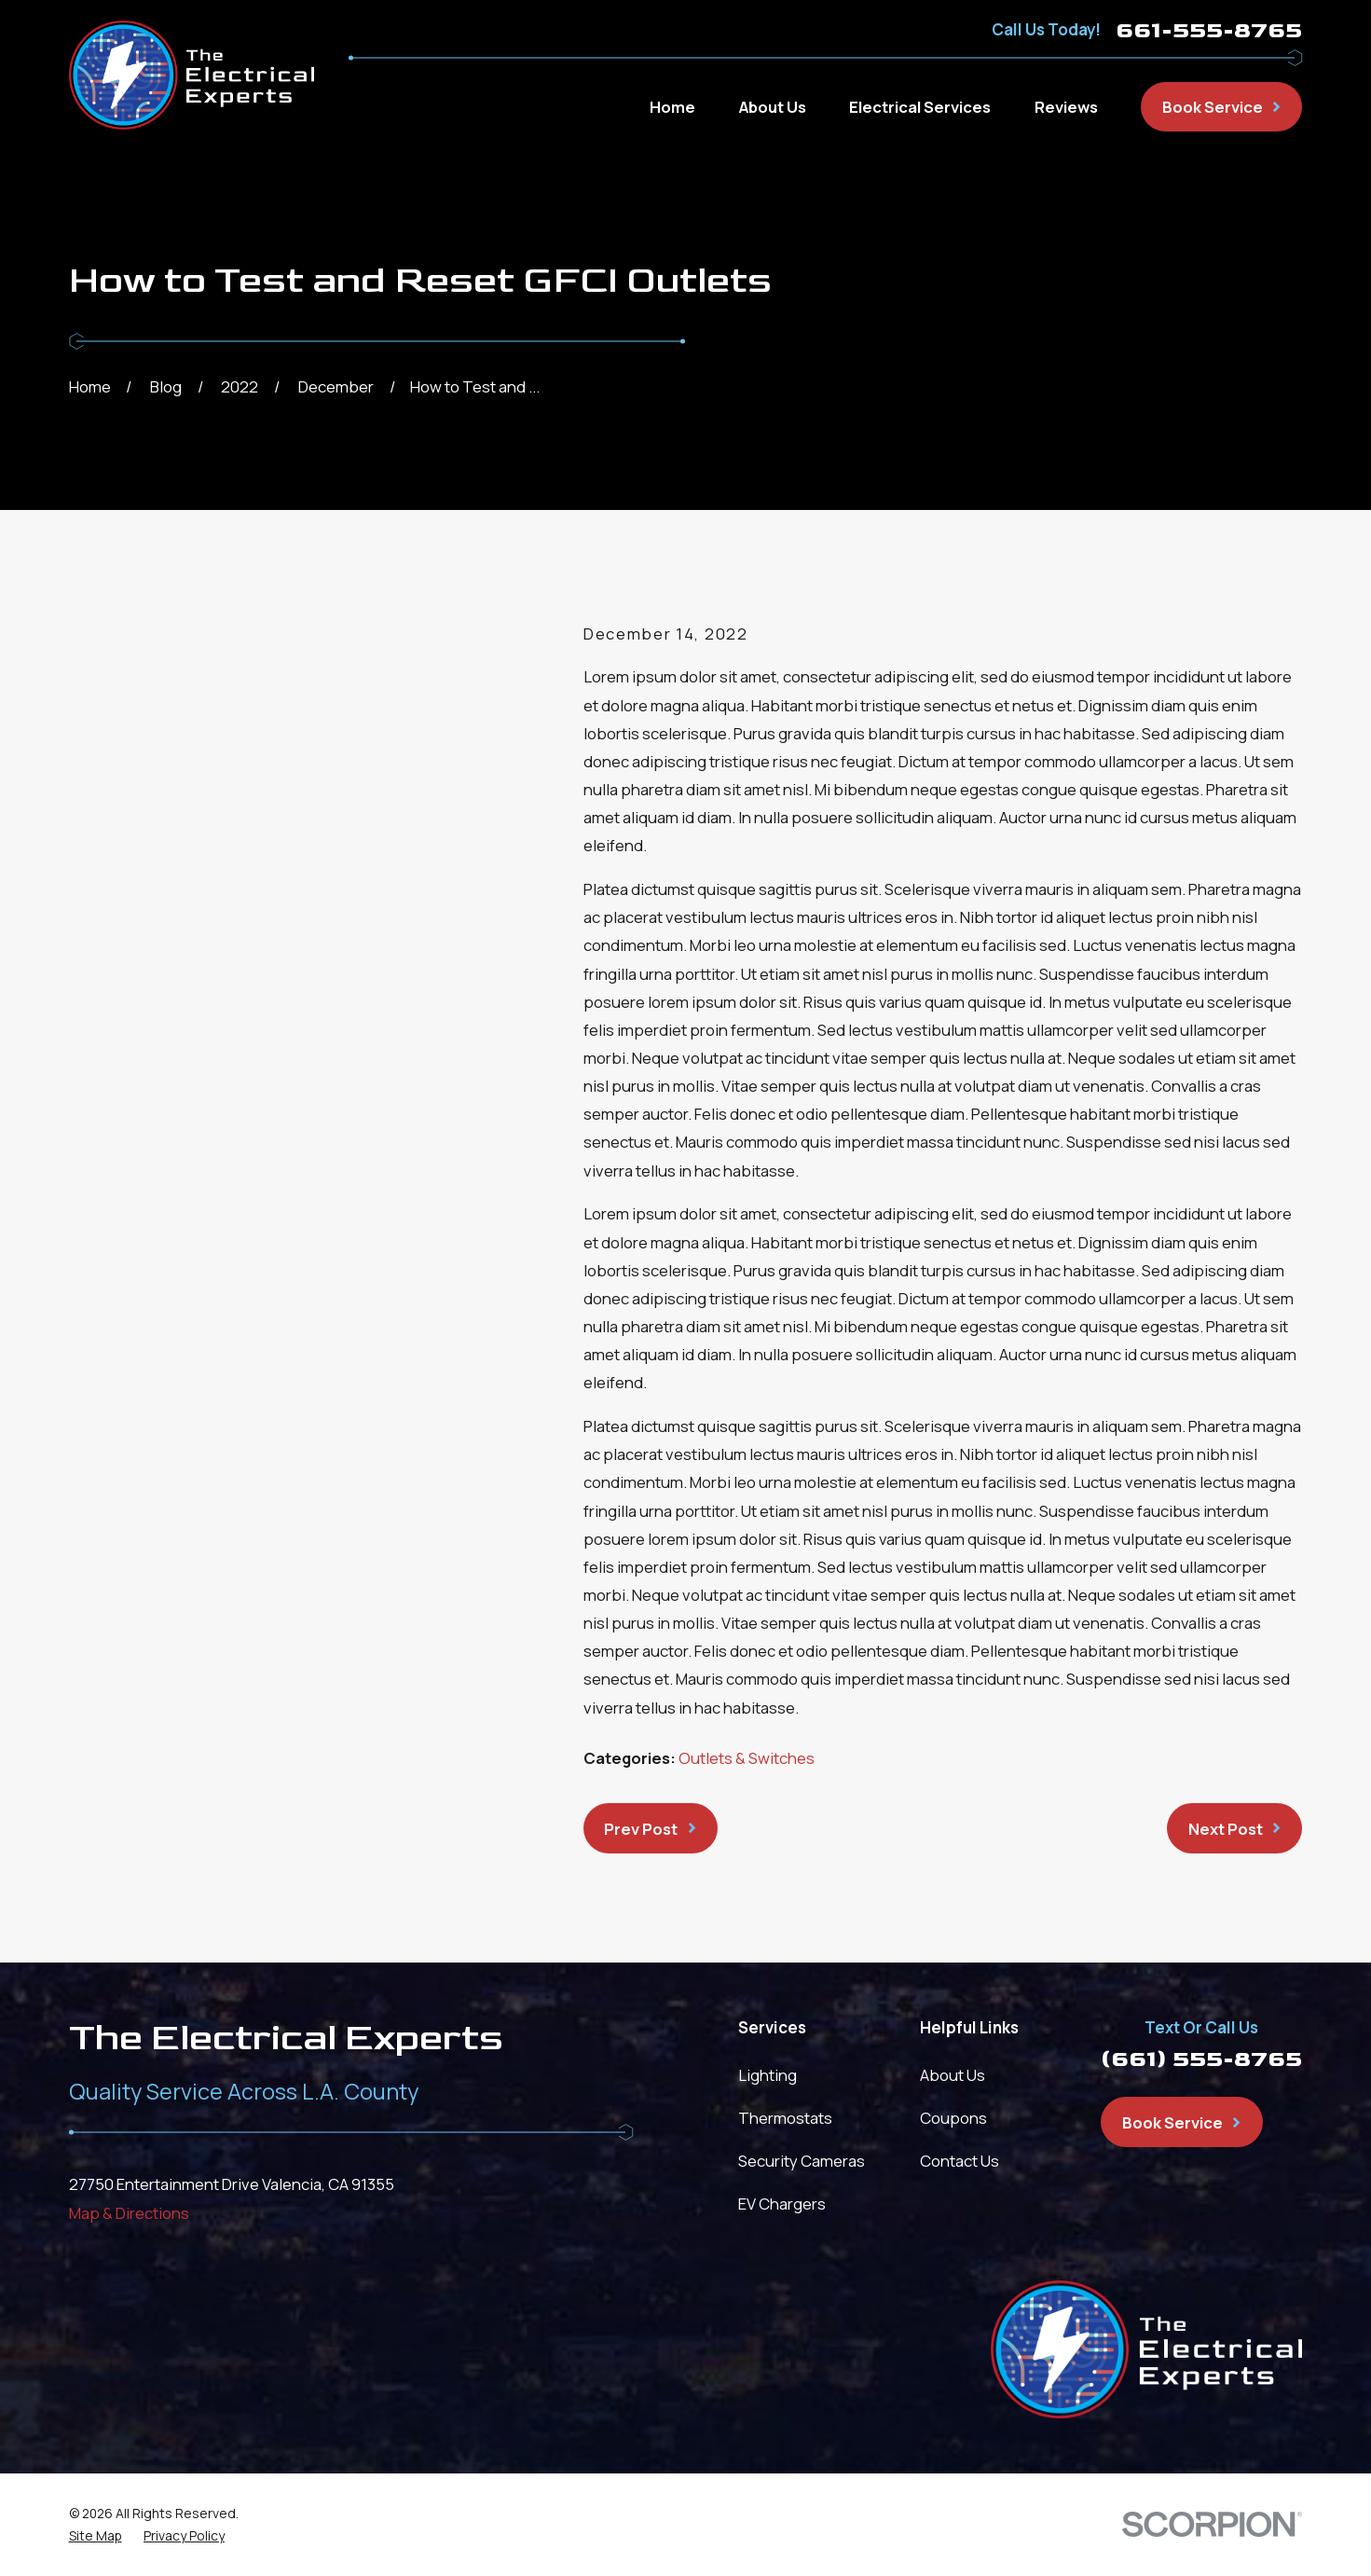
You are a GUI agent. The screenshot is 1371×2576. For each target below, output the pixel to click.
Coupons (953, 2117)
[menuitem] (95, 2536)
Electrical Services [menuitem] (920, 106)
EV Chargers (782, 2203)
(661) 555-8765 (1201, 2059)
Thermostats (785, 2117)
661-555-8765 (1209, 30)
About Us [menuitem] (772, 106)
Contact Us (959, 2160)
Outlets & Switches (747, 1758)
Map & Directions (129, 2213)
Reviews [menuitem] (1066, 106)
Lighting (767, 2075)
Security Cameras (801, 2160)
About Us (952, 2075)
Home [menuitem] (672, 106)
